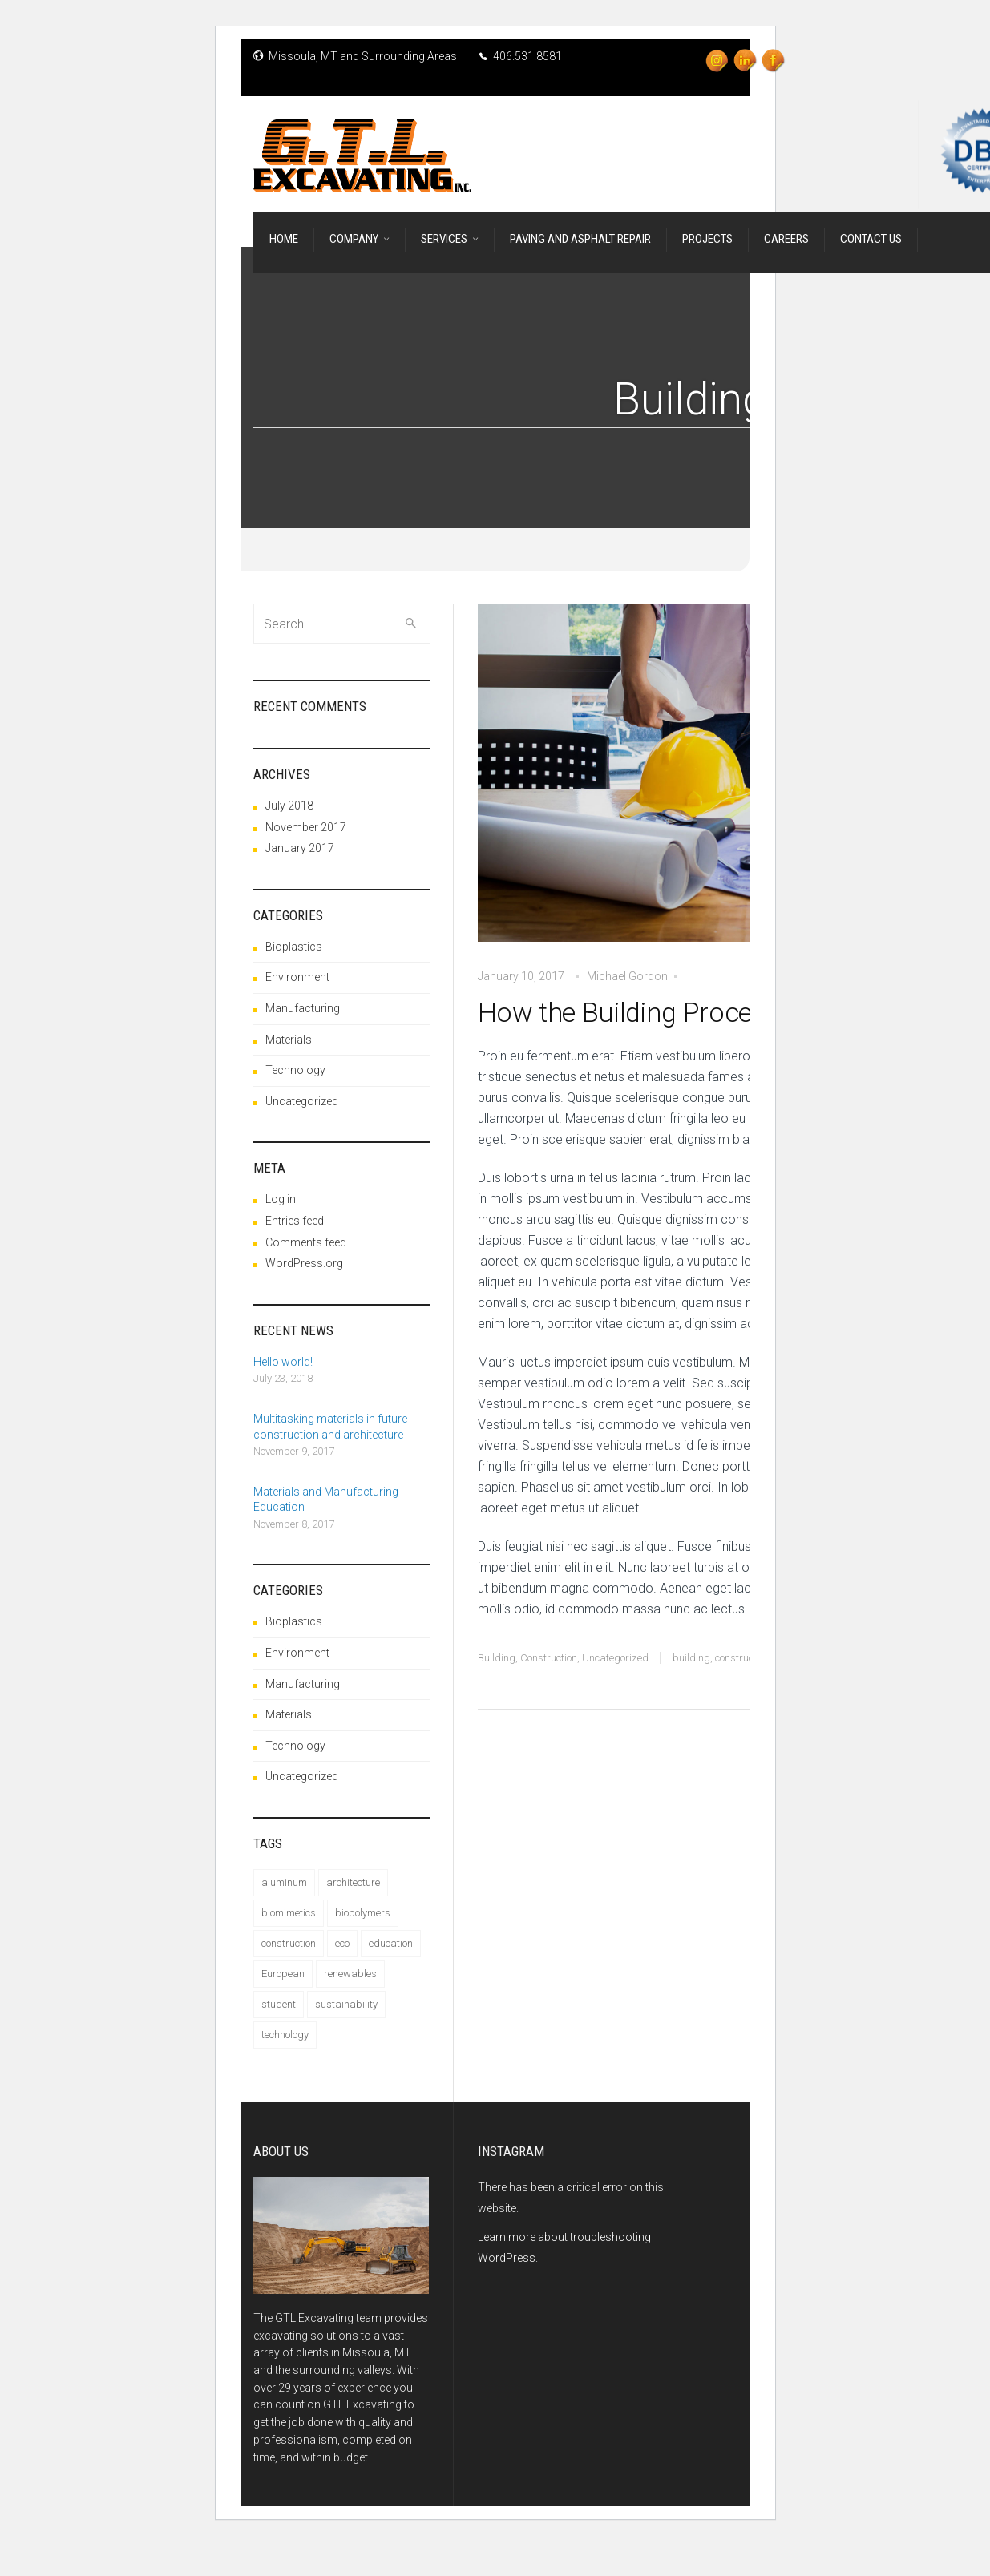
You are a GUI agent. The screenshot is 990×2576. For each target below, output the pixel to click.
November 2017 (305, 827)
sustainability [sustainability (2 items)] (346, 2004)
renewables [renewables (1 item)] (350, 1974)
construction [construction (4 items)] (288, 1943)
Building (496, 1658)
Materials (288, 1039)
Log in (280, 1199)
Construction (548, 1658)
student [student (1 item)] (278, 2004)
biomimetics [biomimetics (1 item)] (288, 1913)
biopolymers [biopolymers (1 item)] (362, 1913)
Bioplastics (293, 946)
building (691, 1658)
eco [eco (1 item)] (342, 1943)
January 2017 (299, 848)
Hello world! (283, 1361)
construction (742, 1658)
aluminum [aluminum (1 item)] (284, 1882)
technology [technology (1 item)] (285, 2035)
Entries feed (294, 1220)
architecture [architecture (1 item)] (353, 1882)
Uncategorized (615, 1658)
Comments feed (305, 1242)
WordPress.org (304, 1263)
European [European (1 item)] (283, 1974)
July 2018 (289, 805)
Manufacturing (302, 1008)
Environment (297, 977)
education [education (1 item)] (391, 1943)
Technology (295, 1070)
